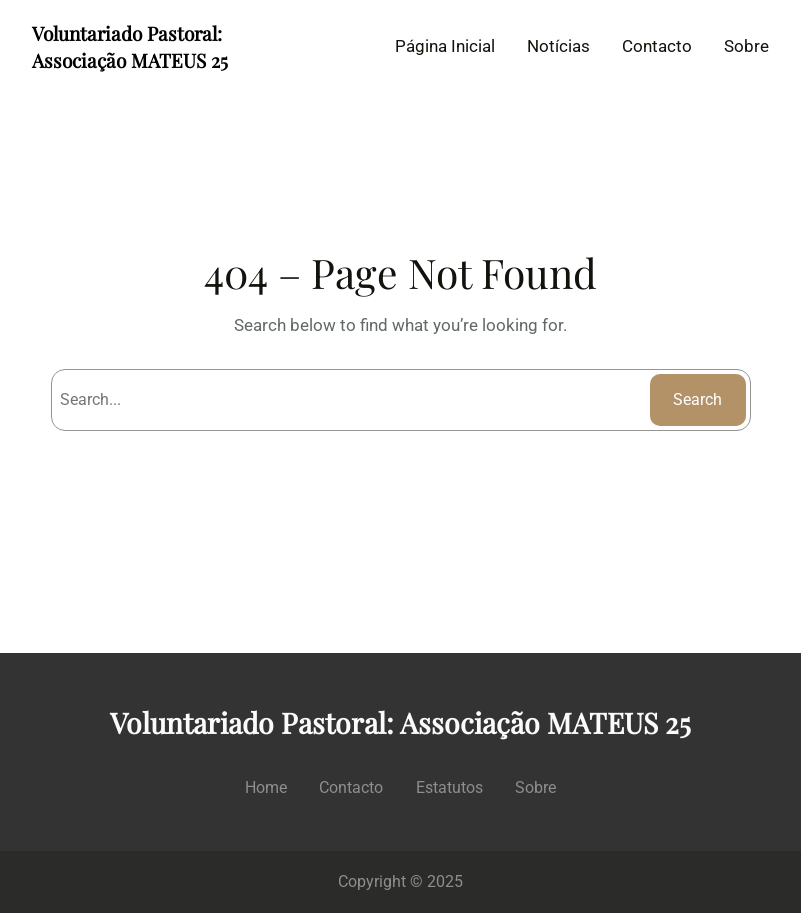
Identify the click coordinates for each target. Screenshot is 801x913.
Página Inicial (445, 46)
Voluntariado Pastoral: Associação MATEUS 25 (130, 46)
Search (697, 399)
